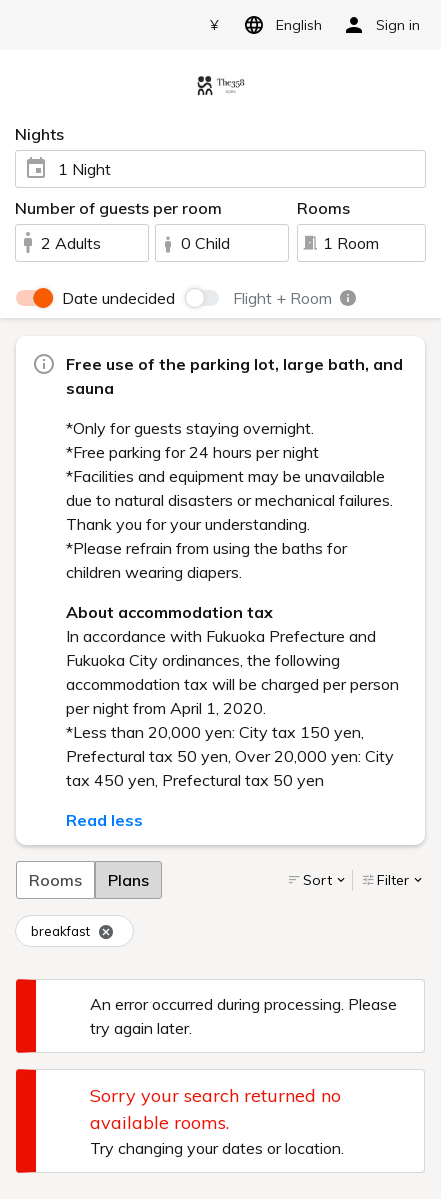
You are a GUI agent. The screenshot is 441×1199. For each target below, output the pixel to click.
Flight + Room (295, 298)
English (279, 25)
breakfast (72, 931)
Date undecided (118, 298)
